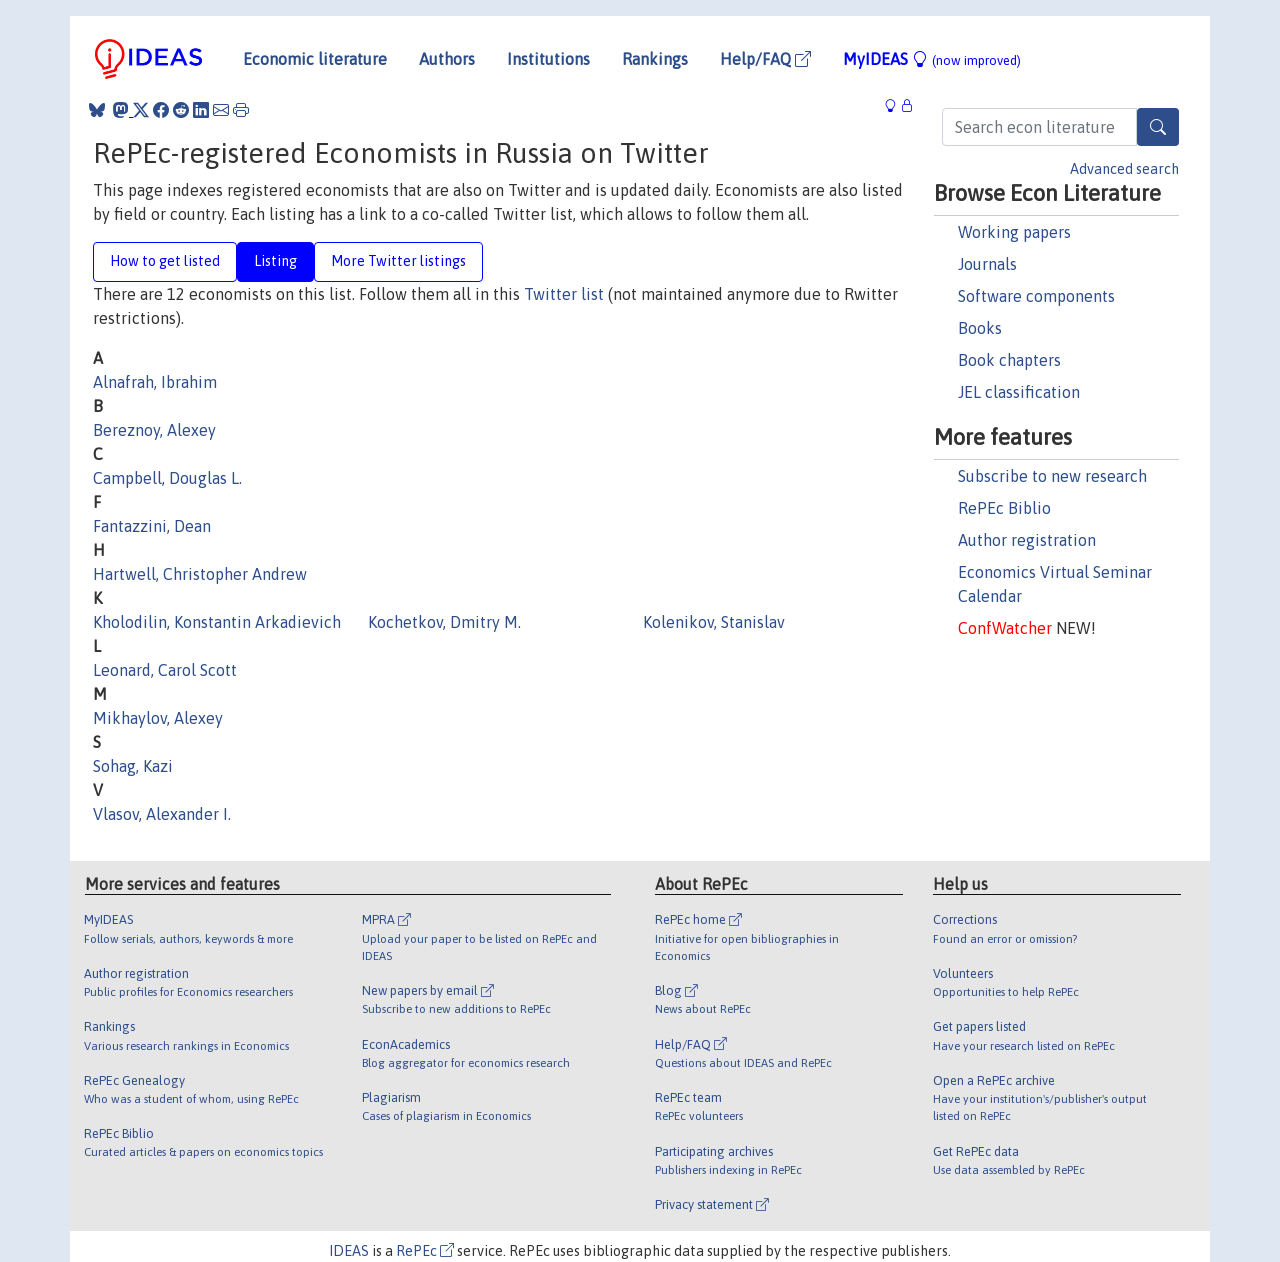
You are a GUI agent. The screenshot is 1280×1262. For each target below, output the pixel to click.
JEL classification (1019, 392)
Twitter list (564, 294)
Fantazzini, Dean (152, 526)
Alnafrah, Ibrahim (155, 382)
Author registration (1027, 540)
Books (980, 328)
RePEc (425, 1251)
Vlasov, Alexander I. (162, 814)
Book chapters (1009, 360)
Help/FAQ (765, 59)
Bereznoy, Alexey (154, 430)
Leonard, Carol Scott (165, 670)
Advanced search (1124, 169)
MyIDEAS (932, 59)
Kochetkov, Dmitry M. (444, 622)
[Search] (1158, 127)
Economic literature (315, 59)
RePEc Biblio (1004, 508)
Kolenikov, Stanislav (714, 622)
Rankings (655, 59)
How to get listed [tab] (165, 261)
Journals (987, 264)
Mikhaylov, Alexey (158, 718)
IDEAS (349, 1251)
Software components (1036, 296)
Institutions (548, 59)
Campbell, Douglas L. (167, 478)
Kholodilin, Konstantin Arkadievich (217, 622)
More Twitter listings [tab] (398, 261)
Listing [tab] (275, 261)
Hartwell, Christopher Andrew (200, 574)
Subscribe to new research (1052, 476)
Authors (447, 59)
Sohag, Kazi (133, 766)
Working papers (1014, 232)
